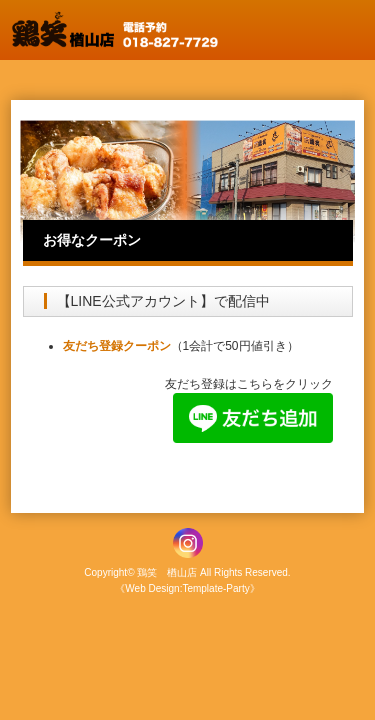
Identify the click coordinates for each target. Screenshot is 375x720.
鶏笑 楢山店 (167, 572)
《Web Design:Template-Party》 (187, 588)
